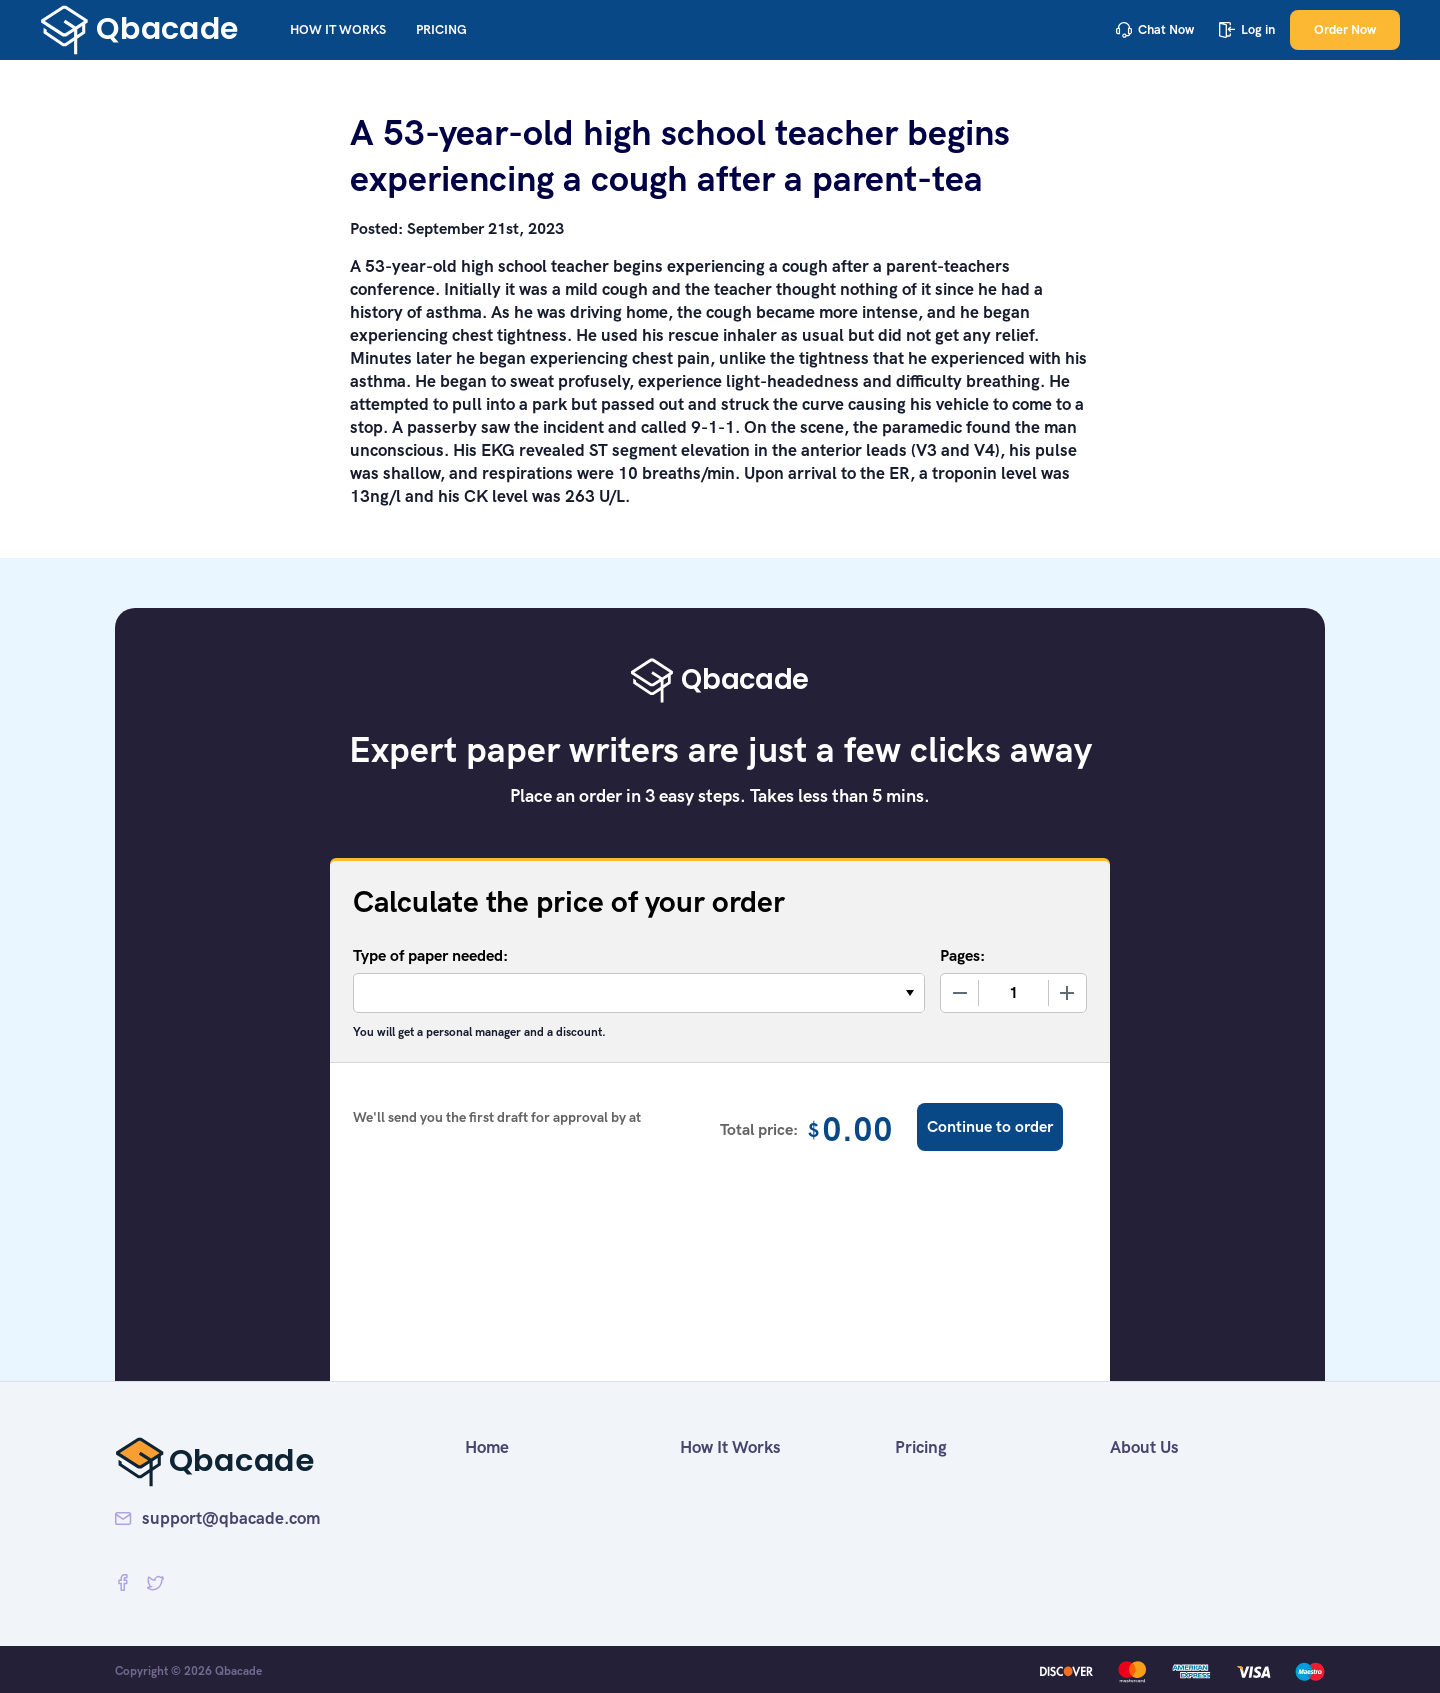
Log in (1247, 29)
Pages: (962, 955)
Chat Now (1155, 29)
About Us (1144, 1447)
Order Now (1345, 29)
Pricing (441, 29)
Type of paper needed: (430, 955)
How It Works (338, 29)
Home (487, 1447)
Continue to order (990, 1126)
